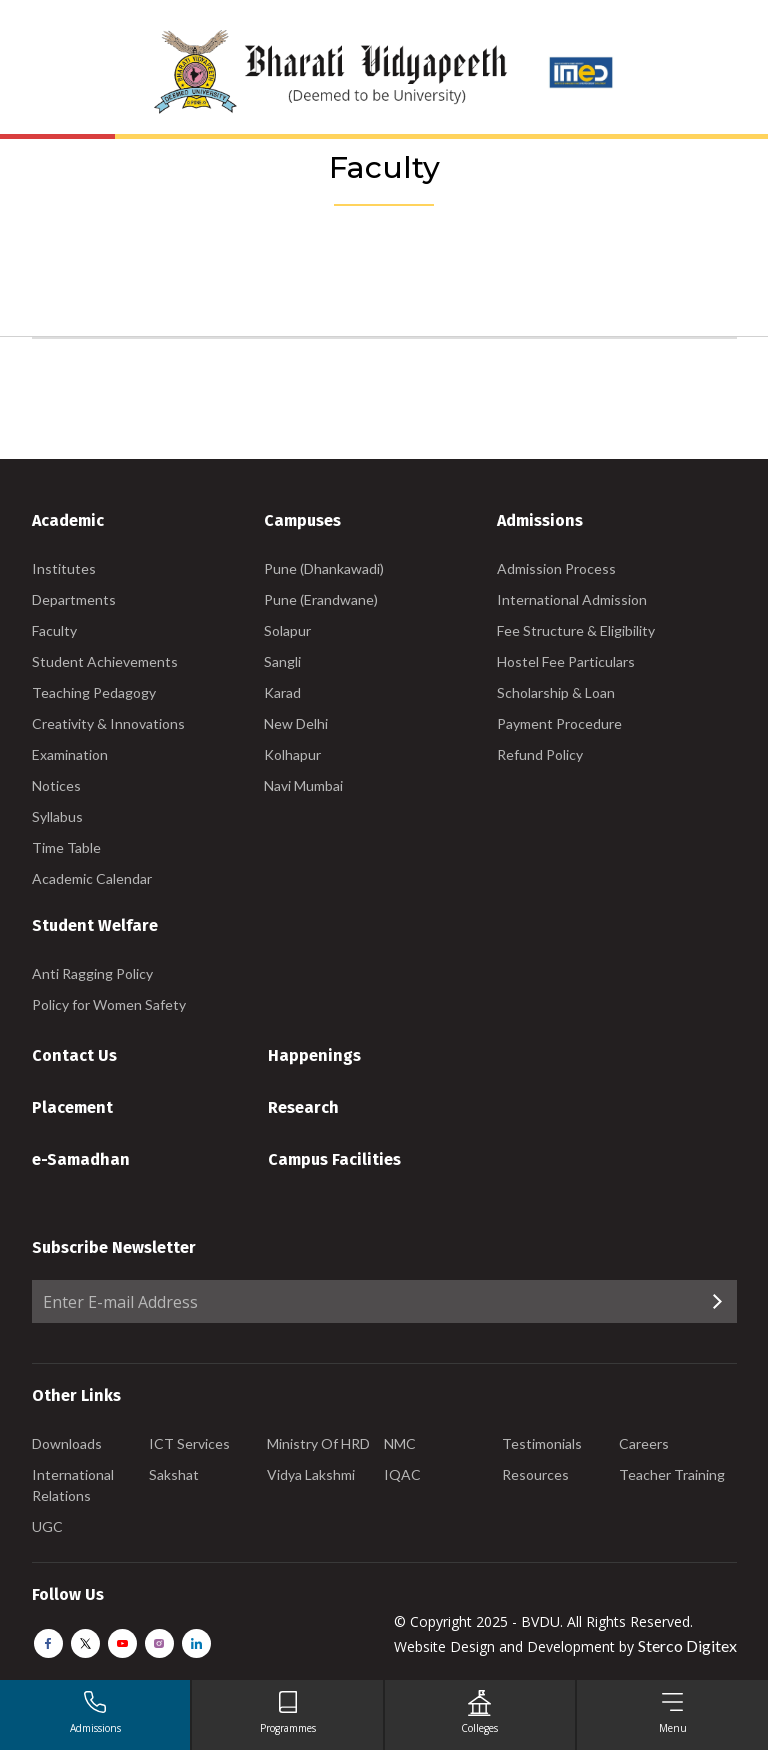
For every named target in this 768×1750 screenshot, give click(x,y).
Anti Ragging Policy (92, 973)
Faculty (54, 630)
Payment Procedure (559, 723)
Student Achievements (105, 661)
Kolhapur (292, 754)
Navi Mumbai (303, 785)
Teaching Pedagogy (94, 692)
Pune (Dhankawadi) (324, 568)
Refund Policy (540, 754)
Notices (56, 785)
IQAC (402, 1474)
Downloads (67, 1443)
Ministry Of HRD (318, 1443)
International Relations (73, 1485)
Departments (74, 599)
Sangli (282, 661)
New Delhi (296, 723)
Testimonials (542, 1443)
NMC (400, 1443)
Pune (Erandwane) (321, 599)
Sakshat (174, 1474)
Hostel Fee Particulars (566, 661)
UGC (47, 1526)
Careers (644, 1443)
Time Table (66, 847)
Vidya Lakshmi (311, 1474)
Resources (535, 1474)
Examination (70, 754)
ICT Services (189, 1443)
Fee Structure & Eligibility (576, 630)
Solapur (287, 630)
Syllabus (57, 816)
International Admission (572, 599)
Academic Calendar (92, 878)
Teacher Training (672, 1474)
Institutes (64, 568)
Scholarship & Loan (556, 692)
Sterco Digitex (687, 1645)
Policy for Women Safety (109, 1004)
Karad (282, 692)
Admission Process (556, 568)
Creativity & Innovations (108, 723)
